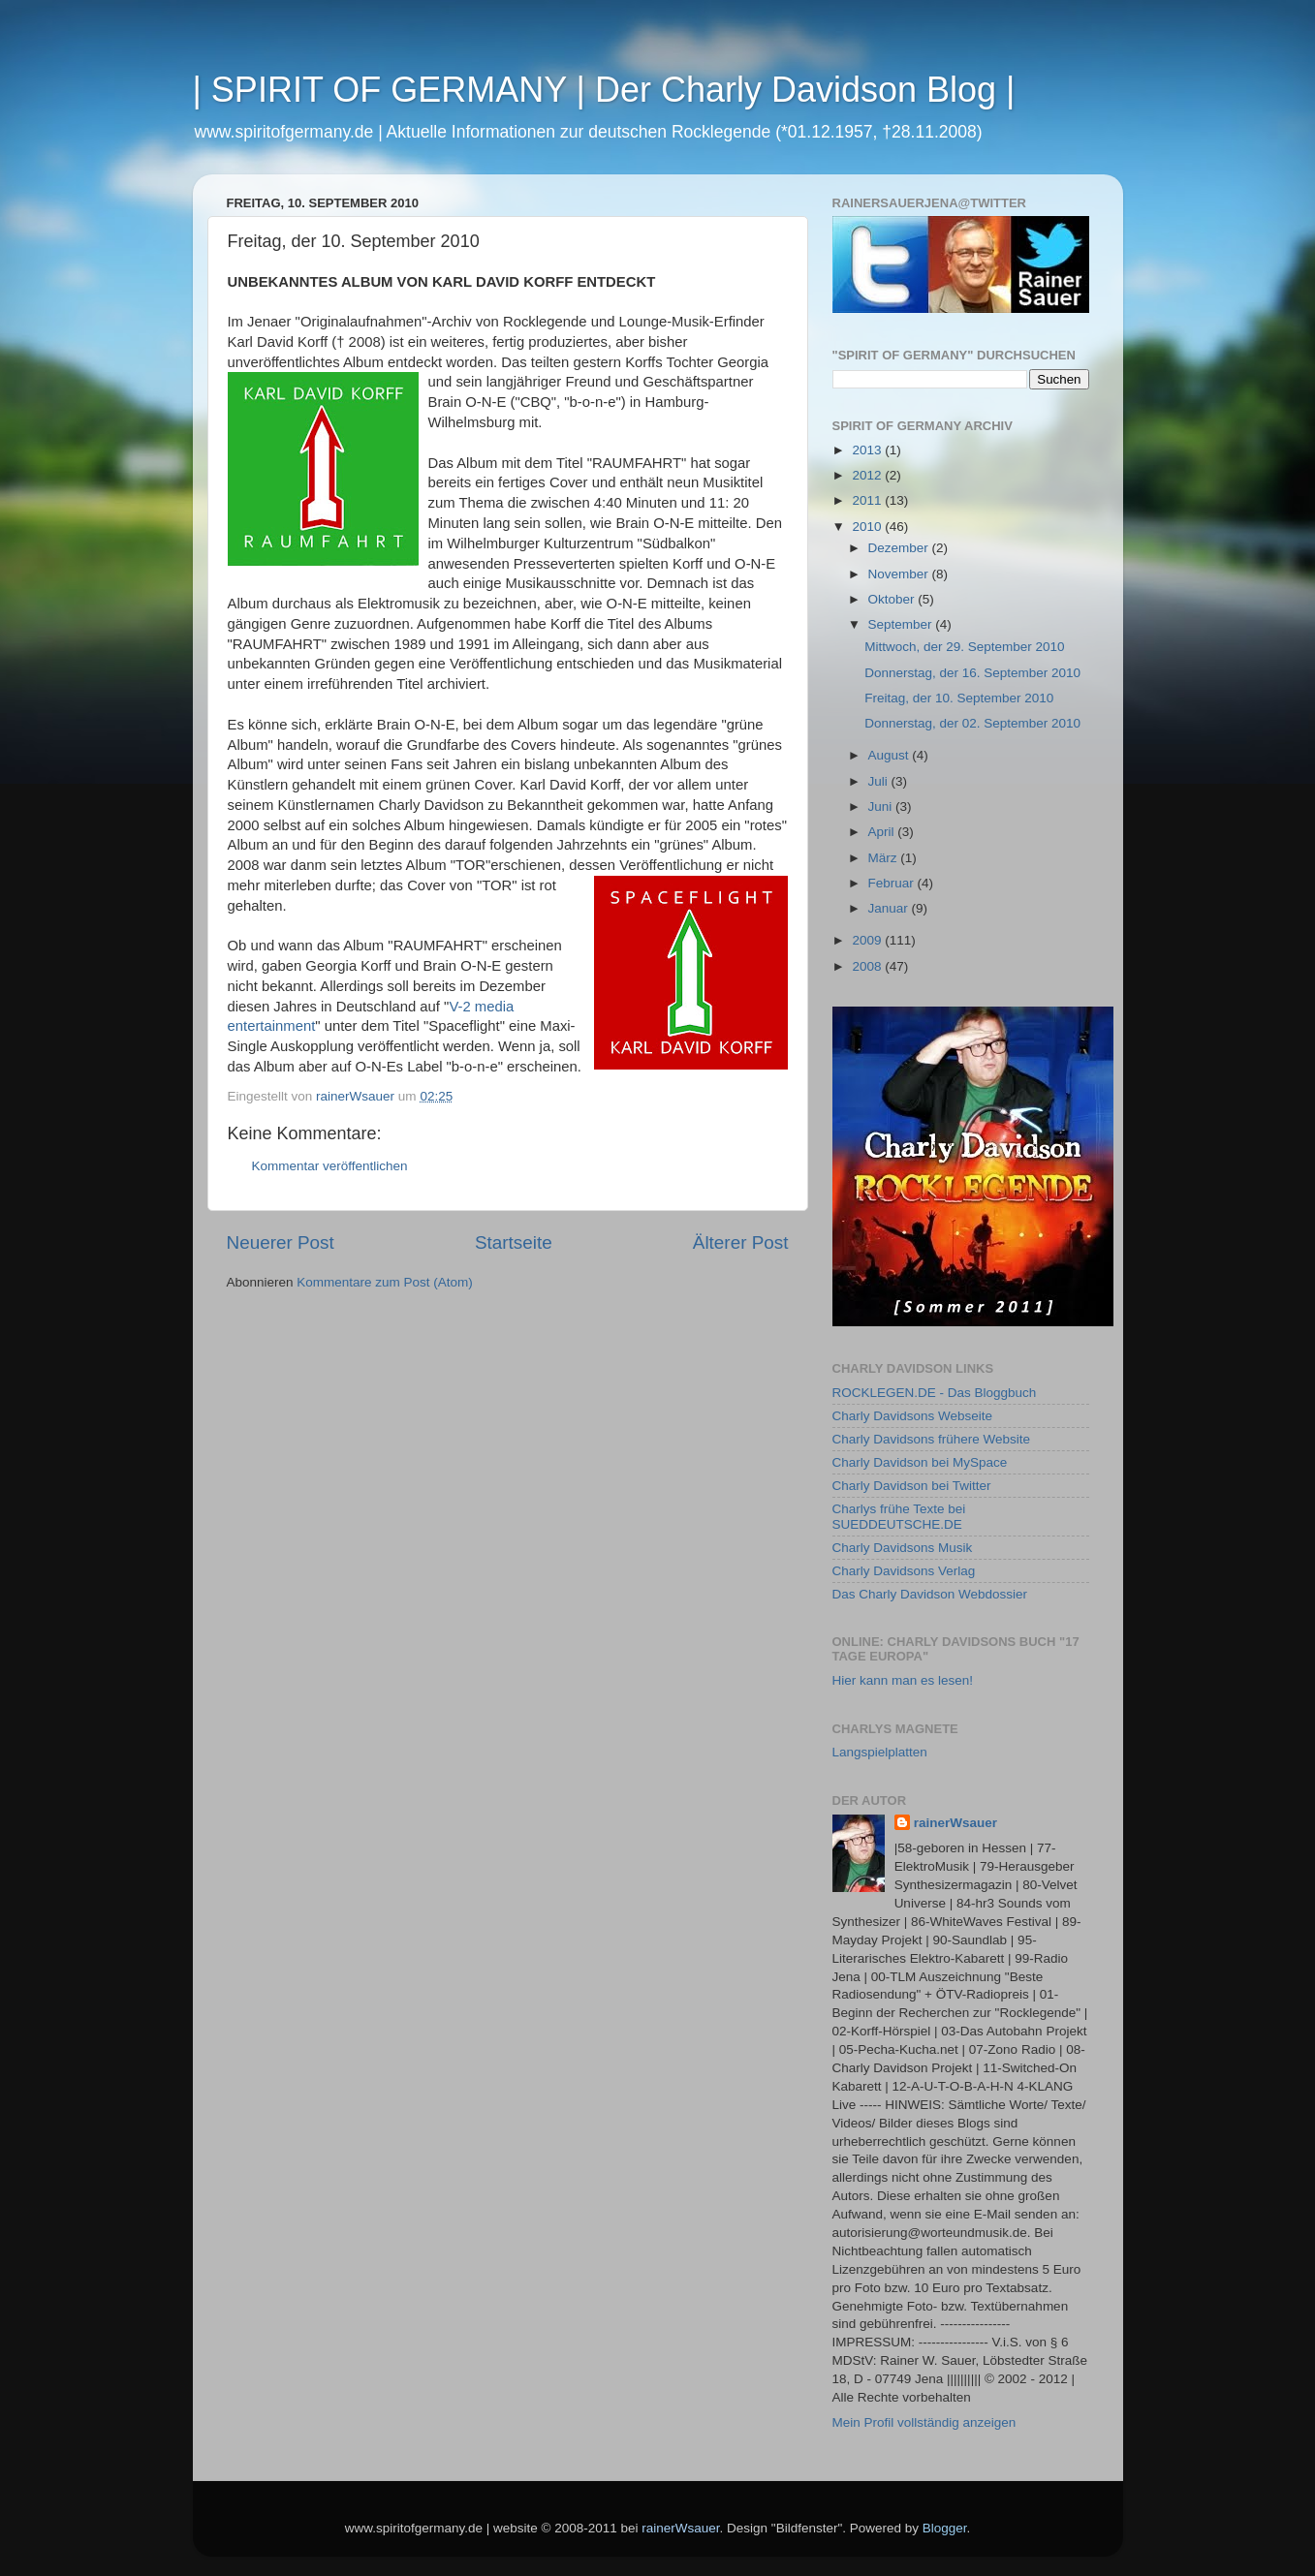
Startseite (513, 1242)
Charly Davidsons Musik (902, 1547)
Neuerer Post (280, 1242)
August (890, 755)
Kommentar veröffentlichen (330, 1166)
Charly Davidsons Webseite (912, 1416)
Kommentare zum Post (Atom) (385, 1282)
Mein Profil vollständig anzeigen (924, 2422)
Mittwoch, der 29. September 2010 (964, 646)
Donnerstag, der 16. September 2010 (972, 673)
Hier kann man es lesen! (903, 1680)
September (902, 624)
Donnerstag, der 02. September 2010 (972, 723)
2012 (868, 475)
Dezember (900, 548)
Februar (893, 883)
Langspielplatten (879, 1752)
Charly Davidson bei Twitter (911, 1485)
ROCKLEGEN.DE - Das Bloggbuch (934, 1392)
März (884, 858)
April (883, 831)
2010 (868, 526)
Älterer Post (741, 1242)
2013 (868, 450)
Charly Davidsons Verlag (904, 1571)
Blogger (945, 2528)
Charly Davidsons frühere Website (931, 1439)
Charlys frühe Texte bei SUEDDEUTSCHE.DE (899, 1517)
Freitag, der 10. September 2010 (958, 698)
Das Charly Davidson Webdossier (930, 1594)
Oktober (893, 599)
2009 (868, 940)
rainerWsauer (955, 1823)
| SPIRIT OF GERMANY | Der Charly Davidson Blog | (604, 89)
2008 (868, 966)
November (900, 574)
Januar (890, 908)
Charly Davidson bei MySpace (920, 1462)
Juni (882, 806)
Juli (880, 781)
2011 (868, 500)
